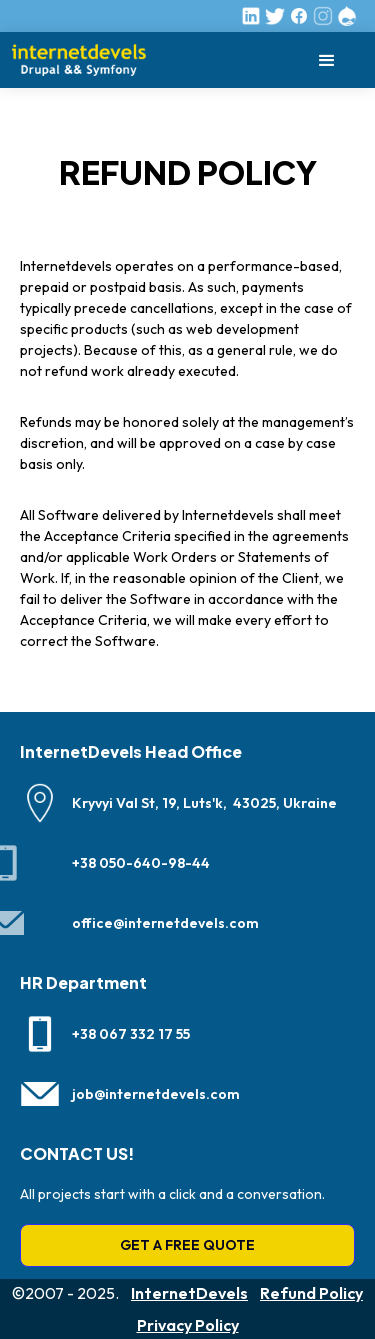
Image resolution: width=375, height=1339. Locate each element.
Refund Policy (311, 1293)
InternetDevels (189, 1293)
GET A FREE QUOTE (187, 1245)
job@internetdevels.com (156, 1094)
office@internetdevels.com (165, 923)
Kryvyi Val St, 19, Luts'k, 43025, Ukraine (204, 803)
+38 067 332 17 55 (131, 1034)
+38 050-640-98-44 (141, 863)
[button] (327, 60)
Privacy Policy (188, 1325)
